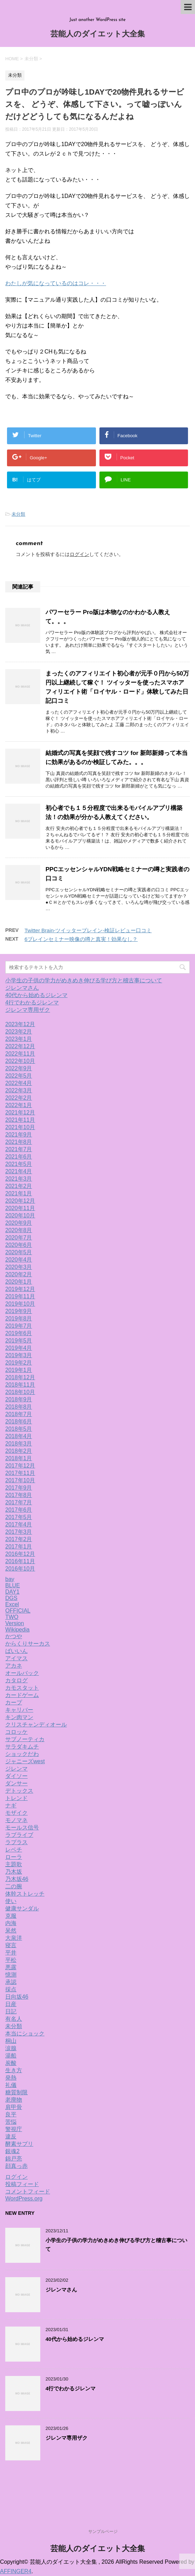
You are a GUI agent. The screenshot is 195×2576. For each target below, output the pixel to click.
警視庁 (13, 2129)
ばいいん (16, 1651)
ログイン (79, 554)
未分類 (18, 514)
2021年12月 (20, 1112)
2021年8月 (18, 1142)
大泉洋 (13, 1938)
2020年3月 (18, 1267)
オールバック (22, 1673)
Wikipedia (17, 1630)
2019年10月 (20, 1304)
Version (14, 1623)
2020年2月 (18, 1274)
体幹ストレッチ (24, 1894)
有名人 (13, 2019)
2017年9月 (18, 1488)
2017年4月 (18, 1524)
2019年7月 (18, 1326)
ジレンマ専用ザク (27, 1010)
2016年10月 (20, 1569)
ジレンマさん (22, 988)
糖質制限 (16, 2092)
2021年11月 (20, 1120)
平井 (10, 1953)
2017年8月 (18, 1495)
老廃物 (13, 2100)
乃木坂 (13, 1872)
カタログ (16, 1680)
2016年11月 (20, 1561)
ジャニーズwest (25, 1761)
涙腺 (10, 2048)
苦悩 (10, 2122)
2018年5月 (18, 1429)
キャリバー (19, 1710)
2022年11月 (20, 1054)
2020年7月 (18, 1238)
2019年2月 (18, 1363)
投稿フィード (22, 2184)
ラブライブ (19, 1835)
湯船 (10, 2056)
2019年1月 (18, 1370)
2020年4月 (18, 1260)
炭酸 (10, 2063)
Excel (12, 1604)
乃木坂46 (16, 1879)
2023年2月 (18, 1032)
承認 (10, 1982)
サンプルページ (103, 2531)
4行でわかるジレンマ (32, 1002)
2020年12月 (20, 1201)
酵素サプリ (19, 2144)
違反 (10, 2136)
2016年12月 (20, 1554)
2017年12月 (20, 1466)
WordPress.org (23, 2198)
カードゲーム (22, 1695)
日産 (10, 2004)
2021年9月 (18, 1135)
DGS (11, 1598)
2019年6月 (18, 1333)
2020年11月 (20, 1208)
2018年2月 (18, 1451)
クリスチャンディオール (36, 1724)
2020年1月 (18, 1282)
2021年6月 (18, 1157)
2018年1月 (18, 1458)
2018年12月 (20, 1377)
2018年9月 (18, 1399)
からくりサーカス (27, 1644)
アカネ (13, 1666)
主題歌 (13, 1864)
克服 (10, 1916)
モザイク (16, 1813)
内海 (10, 1923)
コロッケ (16, 1732)
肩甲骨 (13, 2107)
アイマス (16, 1658)
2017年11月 (20, 1473)
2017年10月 (20, 1480)
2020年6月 (18, 1245)
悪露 (10, 1967)
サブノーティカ (24, 1739)
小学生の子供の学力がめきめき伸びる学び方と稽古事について (83, 980)
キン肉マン (19, 1717)
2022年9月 (18, 1068)
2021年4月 (18, 1171)
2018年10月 (20, 1392)
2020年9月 (18, 1223)
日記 (10, 2011)
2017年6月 (18, 1510)
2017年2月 (18, 1539)
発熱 (10, 2078)
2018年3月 (18, 1444)
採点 (10, 1989)
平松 (10, 1960)
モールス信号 (22, 1827)
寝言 (10, 1945)
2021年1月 (18, 1193)
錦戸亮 (13, 2159)
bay (9, 1579)
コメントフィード (27, 2191)
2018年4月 (18, 1436)
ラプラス (16, 1842)
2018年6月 (18, 1421)
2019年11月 (20, 1296)
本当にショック (24, 2033)
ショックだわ (22, 1754)
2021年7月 (18, 1149)
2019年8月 (18, 1318)
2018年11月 (20, 1385)
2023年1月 (18, 1039)
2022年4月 (18, 1083)
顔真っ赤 (16, 2166)
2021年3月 (18, 1179)
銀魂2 (12, 2151)
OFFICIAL (17, 1611)
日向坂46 (16, 1997)
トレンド (16, 1798)
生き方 (13, 2070)
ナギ (10, 1805)
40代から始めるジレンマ (36, 995)
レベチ (13, 1850)
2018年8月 (18, 1407)
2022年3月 (18, 1090)
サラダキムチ (22, 1747)
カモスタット (22, 1688)
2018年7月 (18, 1414)
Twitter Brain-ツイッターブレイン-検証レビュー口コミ (88, 930)
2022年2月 (18, 1098)
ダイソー (16, 1776)
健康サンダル (22, 1908)
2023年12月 (20, 1024)
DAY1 (12, 1592)
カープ (13, 1702)
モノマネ (16, 1820)
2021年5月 (18, 1164)
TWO (11, 1617)
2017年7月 (18, 1502)
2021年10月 (20, 1127)
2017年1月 (18, 1547)
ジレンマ (16, 1769)
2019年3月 (18, 1355)
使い (10, 1901)
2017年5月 (18, 1517)
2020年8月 (18, 1230)
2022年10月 (20, 1061)
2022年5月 (18, 1076)
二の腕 (13, 1886)
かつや (13, 1636)
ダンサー (16, 1783)
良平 (10, 2114)
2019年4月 (18, 1348)
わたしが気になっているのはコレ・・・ (55, 283)
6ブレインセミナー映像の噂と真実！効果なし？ (81, 939)
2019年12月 (20, 1289)
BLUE (12, 1585)
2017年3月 (18, 1532)
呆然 (10, 1930)
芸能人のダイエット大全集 (97, 34)
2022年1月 (18, 1105)
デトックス (19, 1791)
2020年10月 (20, 1215)
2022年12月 (20, 1046)
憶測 (10, 1975)
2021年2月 (18, 1186)
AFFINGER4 (16, 2571)
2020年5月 (18, 1252)
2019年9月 (18, 1311)
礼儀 (10, 2085)
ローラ (13, 1857)
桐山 (10, 2041)
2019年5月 (18, 1341)
